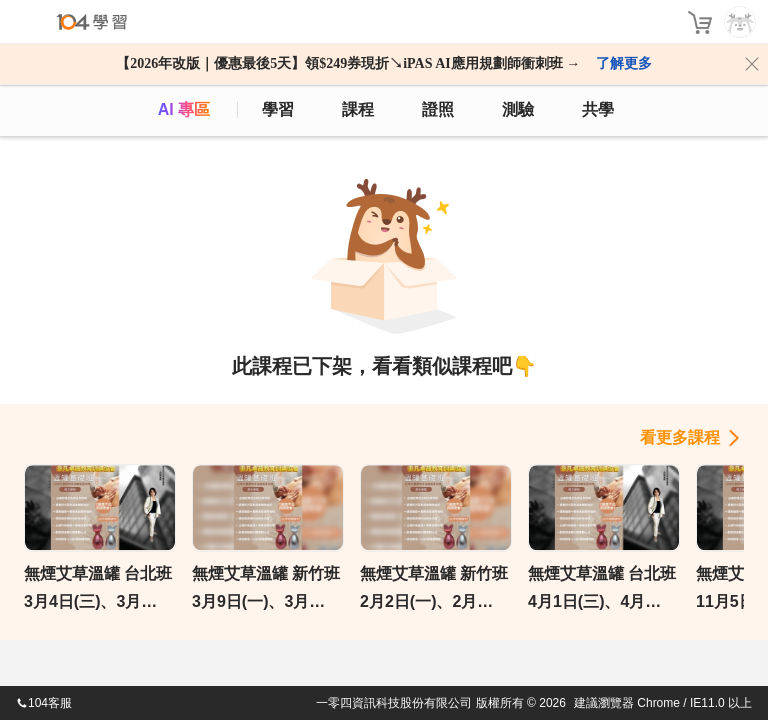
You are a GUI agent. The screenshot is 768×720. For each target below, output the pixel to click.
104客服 (44, 703)
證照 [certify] (438, 109)
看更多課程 (680, 437)
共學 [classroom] (598, 109)
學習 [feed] (278, 109)
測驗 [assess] (518, 109)
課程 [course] (358, 109)
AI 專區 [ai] (184, 109)
